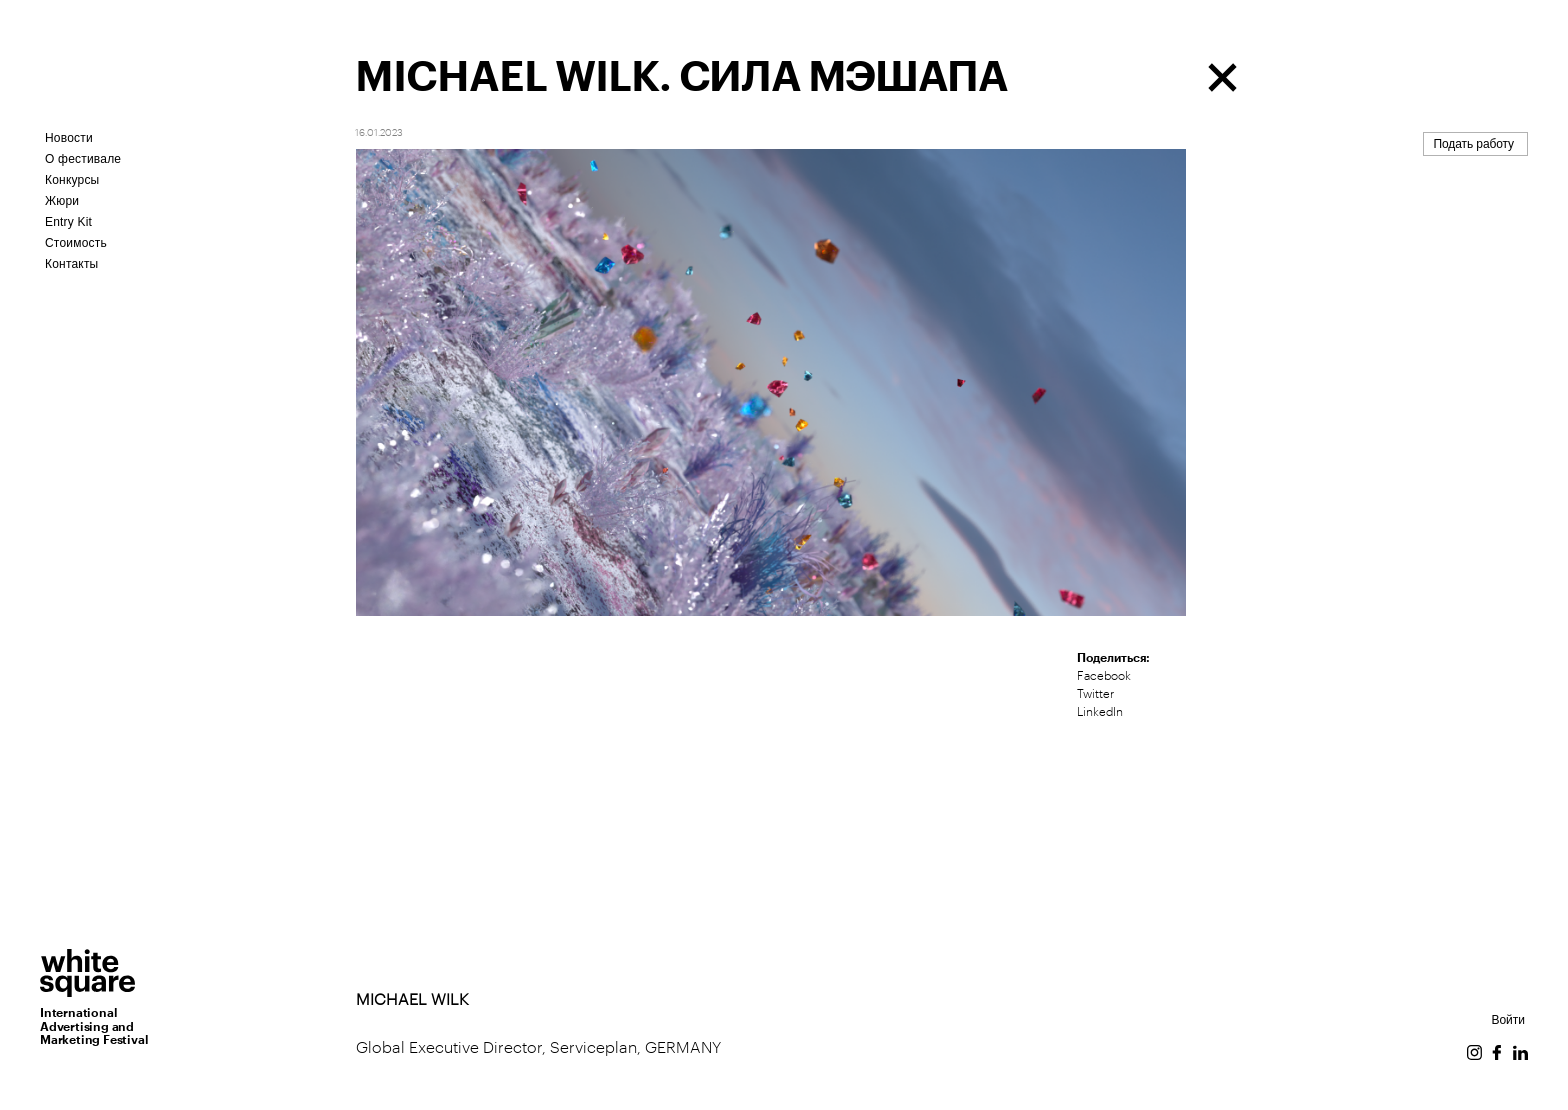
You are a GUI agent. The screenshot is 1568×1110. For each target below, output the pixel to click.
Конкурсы (72, 180)
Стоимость (76, 243)
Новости (69, 138)
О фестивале (83, 159)
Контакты (71, 264)
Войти (1508, 1020)
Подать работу (1474, 144)
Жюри (62, 201)
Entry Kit (68, 222)
